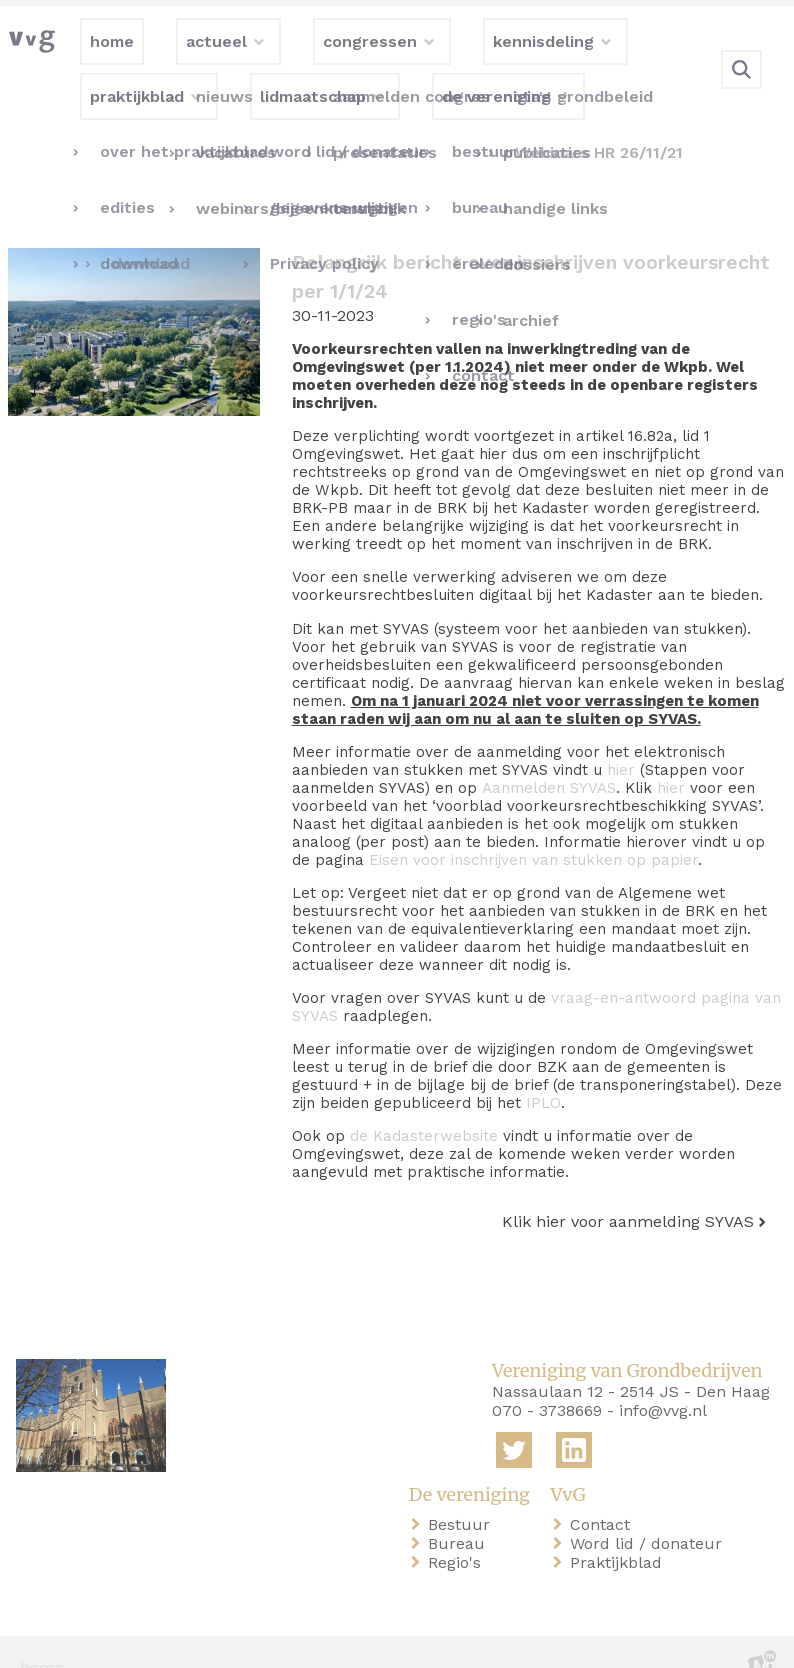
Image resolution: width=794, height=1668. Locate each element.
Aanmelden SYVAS (549, 756)
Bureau (460, 1511)
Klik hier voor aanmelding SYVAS (628, 1189)
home (42, 1636)
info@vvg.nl (663, 1379)
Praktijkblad (620, 1530)
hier (621, 738)
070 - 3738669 (547, 1379)
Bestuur (463, 1492)
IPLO (543, 1071)
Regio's (458, 1530)
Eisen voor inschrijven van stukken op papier (533, 828)
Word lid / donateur (650, 1511)
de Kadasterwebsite (424, 1104)
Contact (604, 1492)
